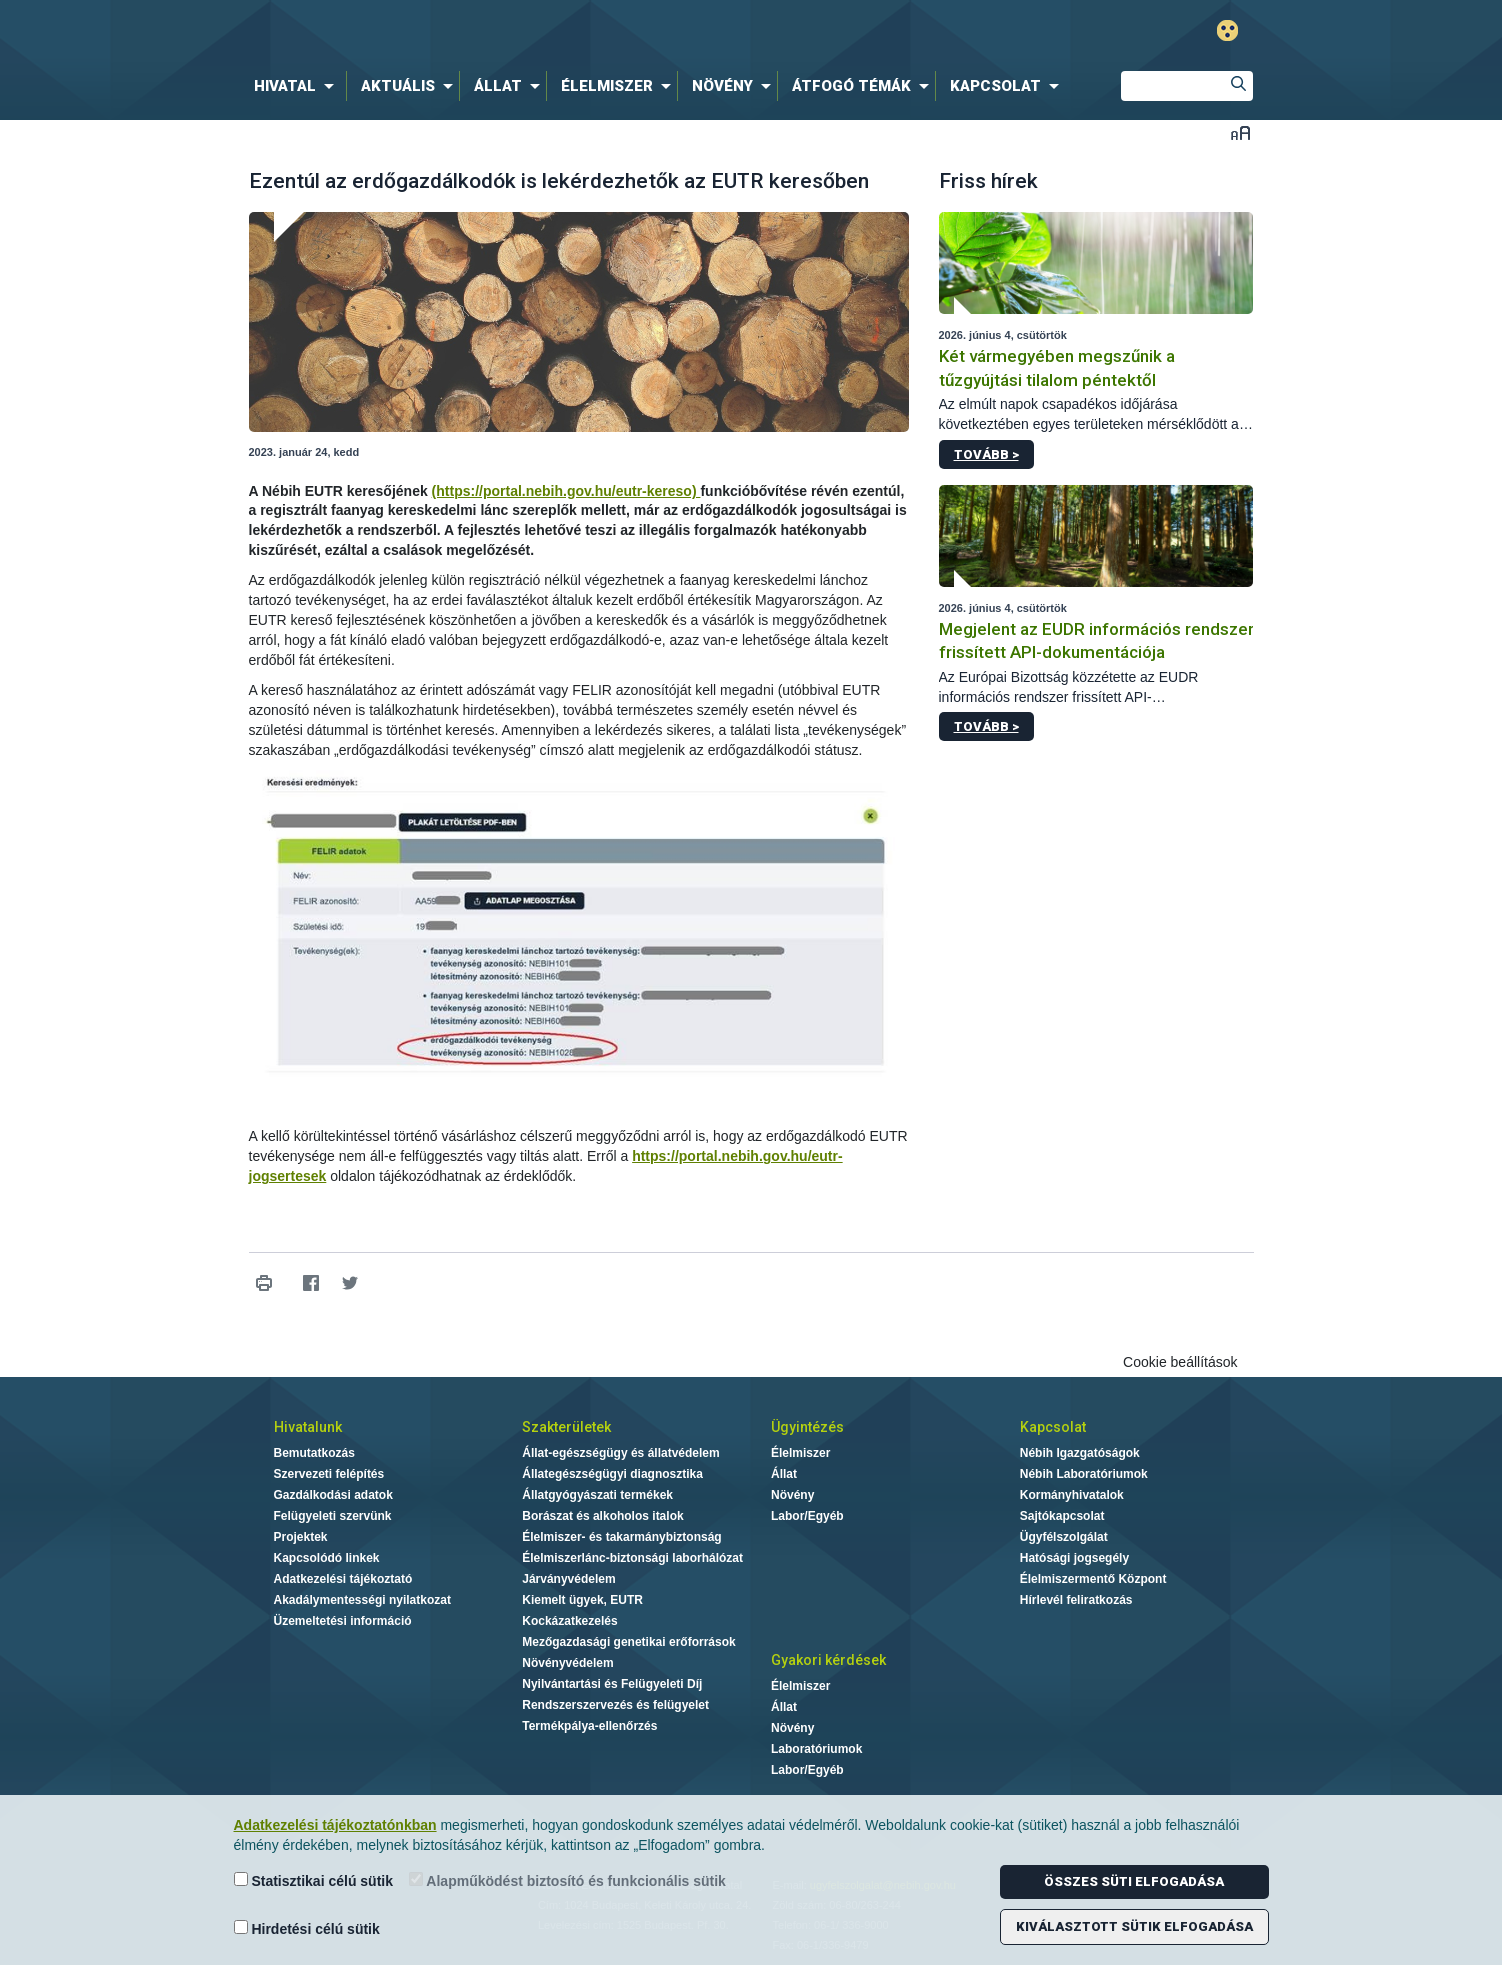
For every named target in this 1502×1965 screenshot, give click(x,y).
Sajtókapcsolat (1062, 1516)
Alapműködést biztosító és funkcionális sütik (567, 1880)
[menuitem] (298, 86)
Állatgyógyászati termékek (597, 1495)
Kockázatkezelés (569, 1621)
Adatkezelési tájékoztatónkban (335, 1825)
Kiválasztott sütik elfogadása (1134, 1926)
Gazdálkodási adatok (333, 1495)
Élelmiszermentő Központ (1093, 1579)
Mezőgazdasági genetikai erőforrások (628, 1642)
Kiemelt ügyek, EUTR (582, 1600)
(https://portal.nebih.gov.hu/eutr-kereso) (566, 491)
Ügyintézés (807, 1427)
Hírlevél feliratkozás (1076, 1600)
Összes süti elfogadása (1134, 1881)
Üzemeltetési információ (343, 1621)
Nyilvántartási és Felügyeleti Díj (612, 1684)
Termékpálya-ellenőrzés (589, 1726)
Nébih (538, 31)
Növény (792, 1495)
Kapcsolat (1053, 1427)
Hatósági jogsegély (1074, 1558)
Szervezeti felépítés (329, 1474)
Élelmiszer (800, 1453)
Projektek (301, 1537)
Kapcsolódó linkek (327, 1558)
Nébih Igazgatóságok (1080, 1453)
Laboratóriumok (816, 1749)
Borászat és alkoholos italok (602, 1516)
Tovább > (986, 454)
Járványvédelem (568, 1579)
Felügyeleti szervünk (333, 1516)
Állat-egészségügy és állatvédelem (620, 1453)
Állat (784, 1474)
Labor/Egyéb (807, 1516)
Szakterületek (566, 1427)
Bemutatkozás (314, 1453)
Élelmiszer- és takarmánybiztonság (621, 1537)
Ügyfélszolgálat (1064, 1537)
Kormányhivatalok (1072, 1495)
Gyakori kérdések (828, 1660)
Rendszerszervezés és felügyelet (615, 1705)
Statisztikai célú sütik (314, 1880)
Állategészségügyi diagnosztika (612, 1474)
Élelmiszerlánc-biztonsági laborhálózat (632, 1558)
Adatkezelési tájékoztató (343, 1579)
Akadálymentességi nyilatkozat (362, 1600)
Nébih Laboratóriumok (1084, 1474)
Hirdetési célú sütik (307, 1928)
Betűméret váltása (1240, 132)
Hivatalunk (308, 1427)
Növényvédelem (567, 1663)
